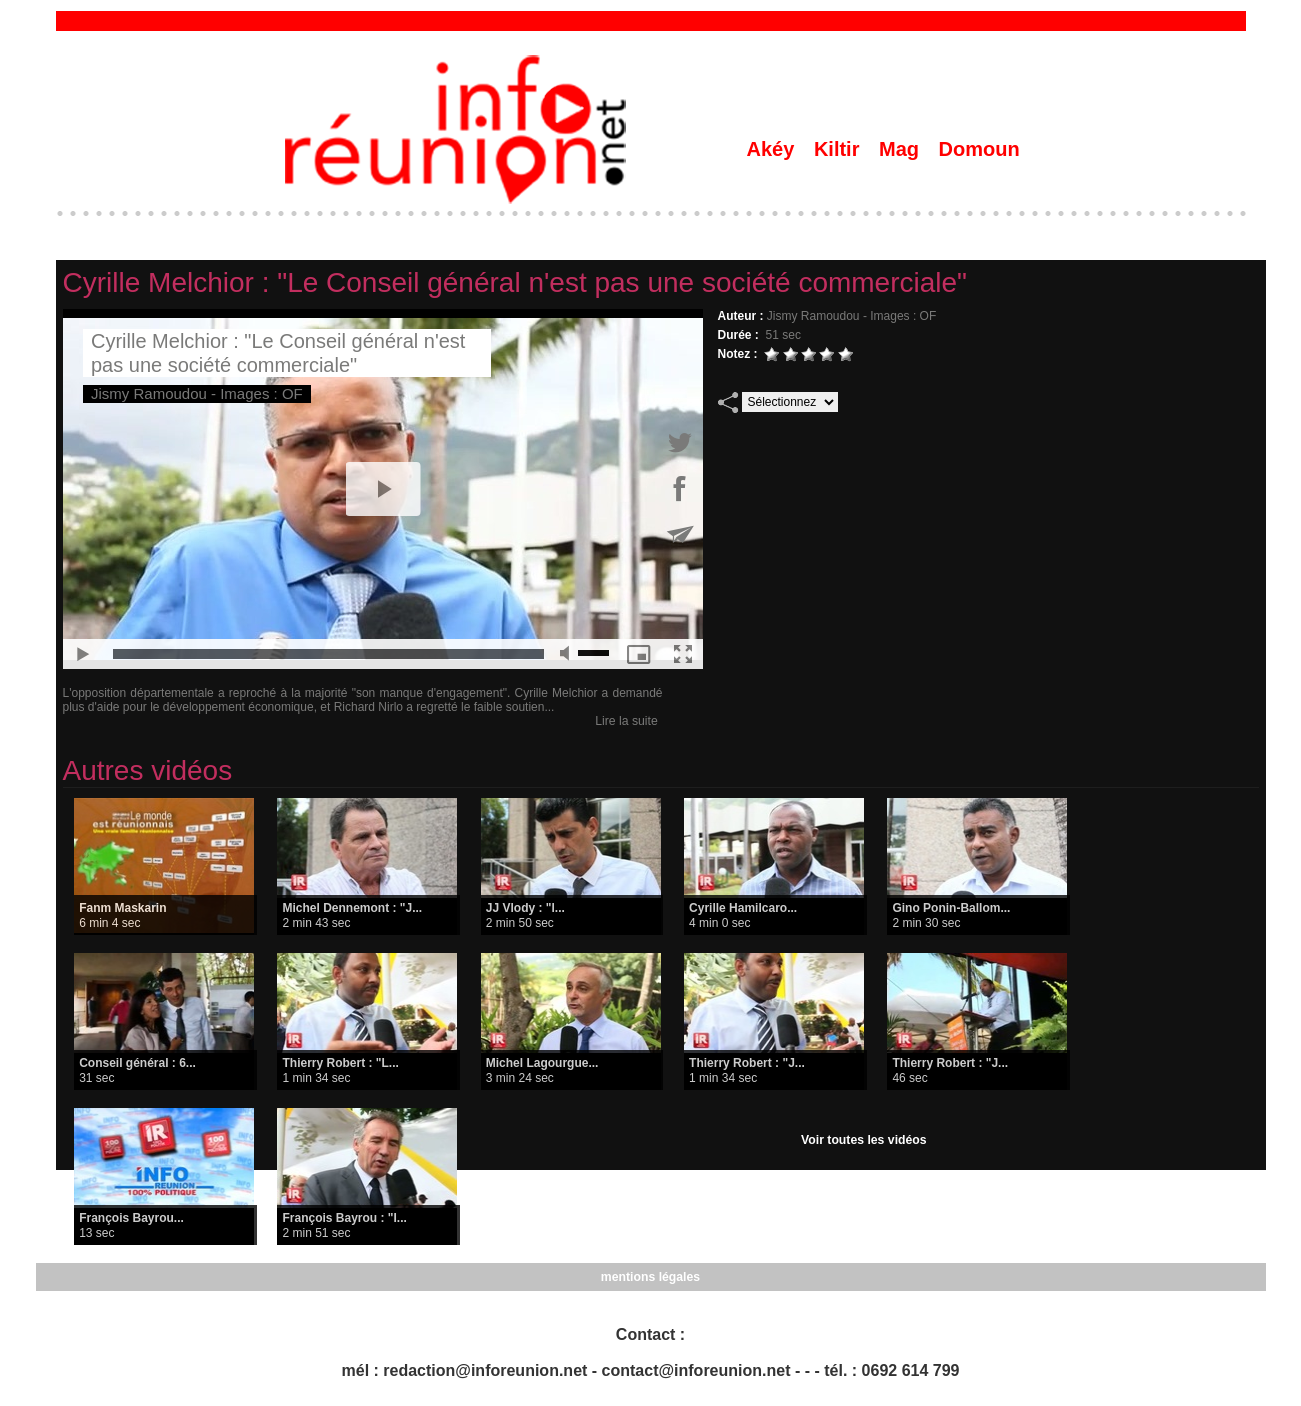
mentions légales (650, 1277)
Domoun (979, 149)
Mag (902, 149)
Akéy (773, 149)
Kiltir (839, 149)
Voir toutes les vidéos (863, 1140)
